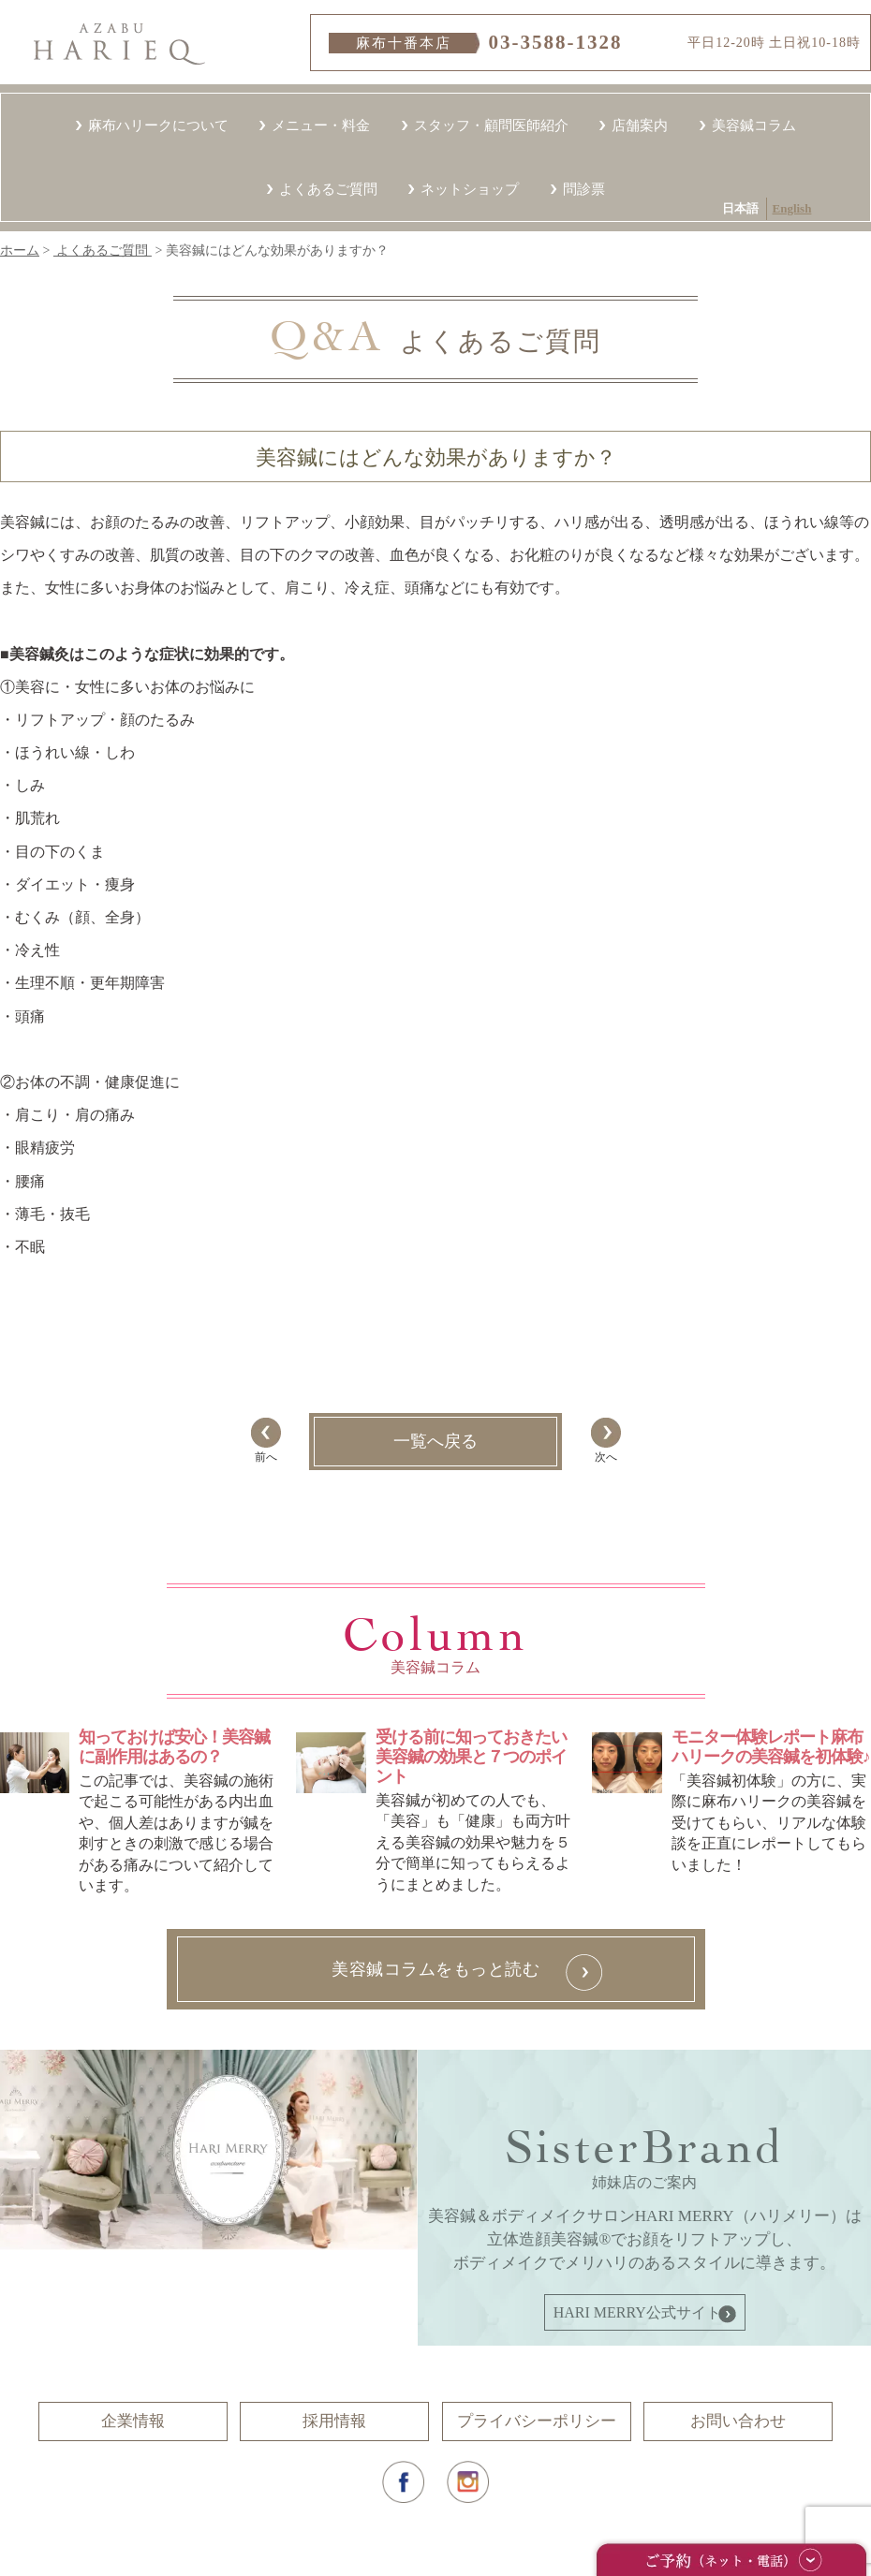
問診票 (584, 189)
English (275, 126)
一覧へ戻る (435, 1441)
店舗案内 (640, 125)
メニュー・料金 (321, 125)
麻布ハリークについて (158, 125)
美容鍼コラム (754, 125)
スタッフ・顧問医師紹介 (491, 125)
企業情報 (133, 2421)
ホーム (19, 250)
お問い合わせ (738, 2421)
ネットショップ (470, 189)
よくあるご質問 (328, 189)
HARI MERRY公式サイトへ (645, 2312)
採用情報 (334, 2421)
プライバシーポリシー (536, 2421)
